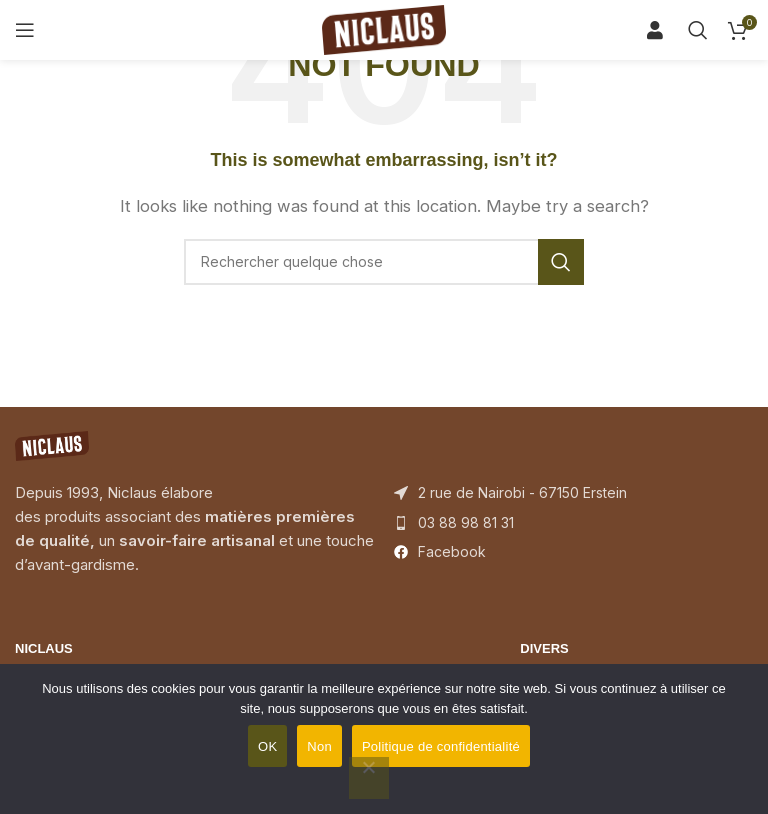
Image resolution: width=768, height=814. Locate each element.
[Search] (662, 30)
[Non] (369, 778)
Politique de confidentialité (441, 746)
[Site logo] (384, 28)
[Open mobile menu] (25, 30)
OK (267, 746)
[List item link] (573, 523)
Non (319, 746)
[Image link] (52, 444)
